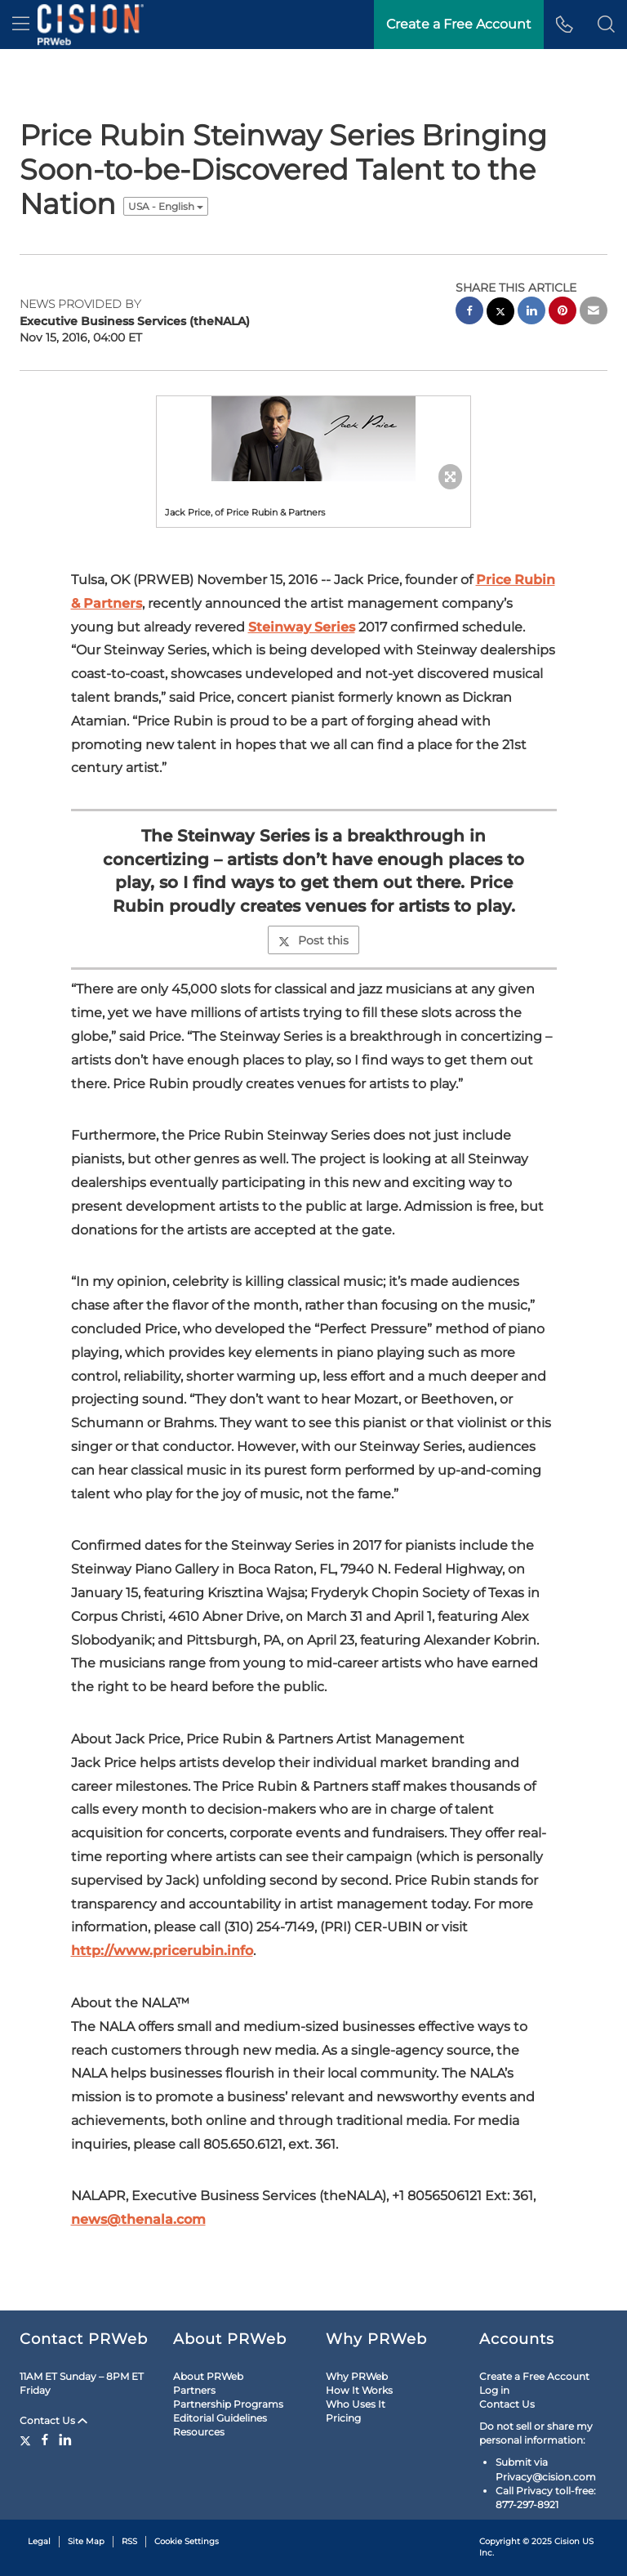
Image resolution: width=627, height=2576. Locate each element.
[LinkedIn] (65, 2439)
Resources (199, 2432)
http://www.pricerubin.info (162, 1950)
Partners (194, 2390)
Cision (567, 2541)
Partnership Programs (228, 2404)
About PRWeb (208, 2376)
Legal (39, 2541)
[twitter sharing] (500, 313)
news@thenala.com (138, 2219)
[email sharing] (593, 312)
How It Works (359, 2390)
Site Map (86, 2541)
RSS (129, 2541)
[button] (606, 24)
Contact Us (53, 2420)
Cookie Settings (186, 2541)
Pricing (343, 2418)
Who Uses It (355, 2404)
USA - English (165, 206)
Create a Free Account (534, 2376)
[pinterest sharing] (562, 312)
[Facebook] (45, 2439)
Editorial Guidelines (220, 2418)
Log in (494, 2390)
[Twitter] (27, 2439)
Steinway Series (301, 627)
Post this (313, 940)
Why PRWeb (357, 2376)
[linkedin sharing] (531, 312)
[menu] (21, 24)
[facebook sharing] (469, 312)
